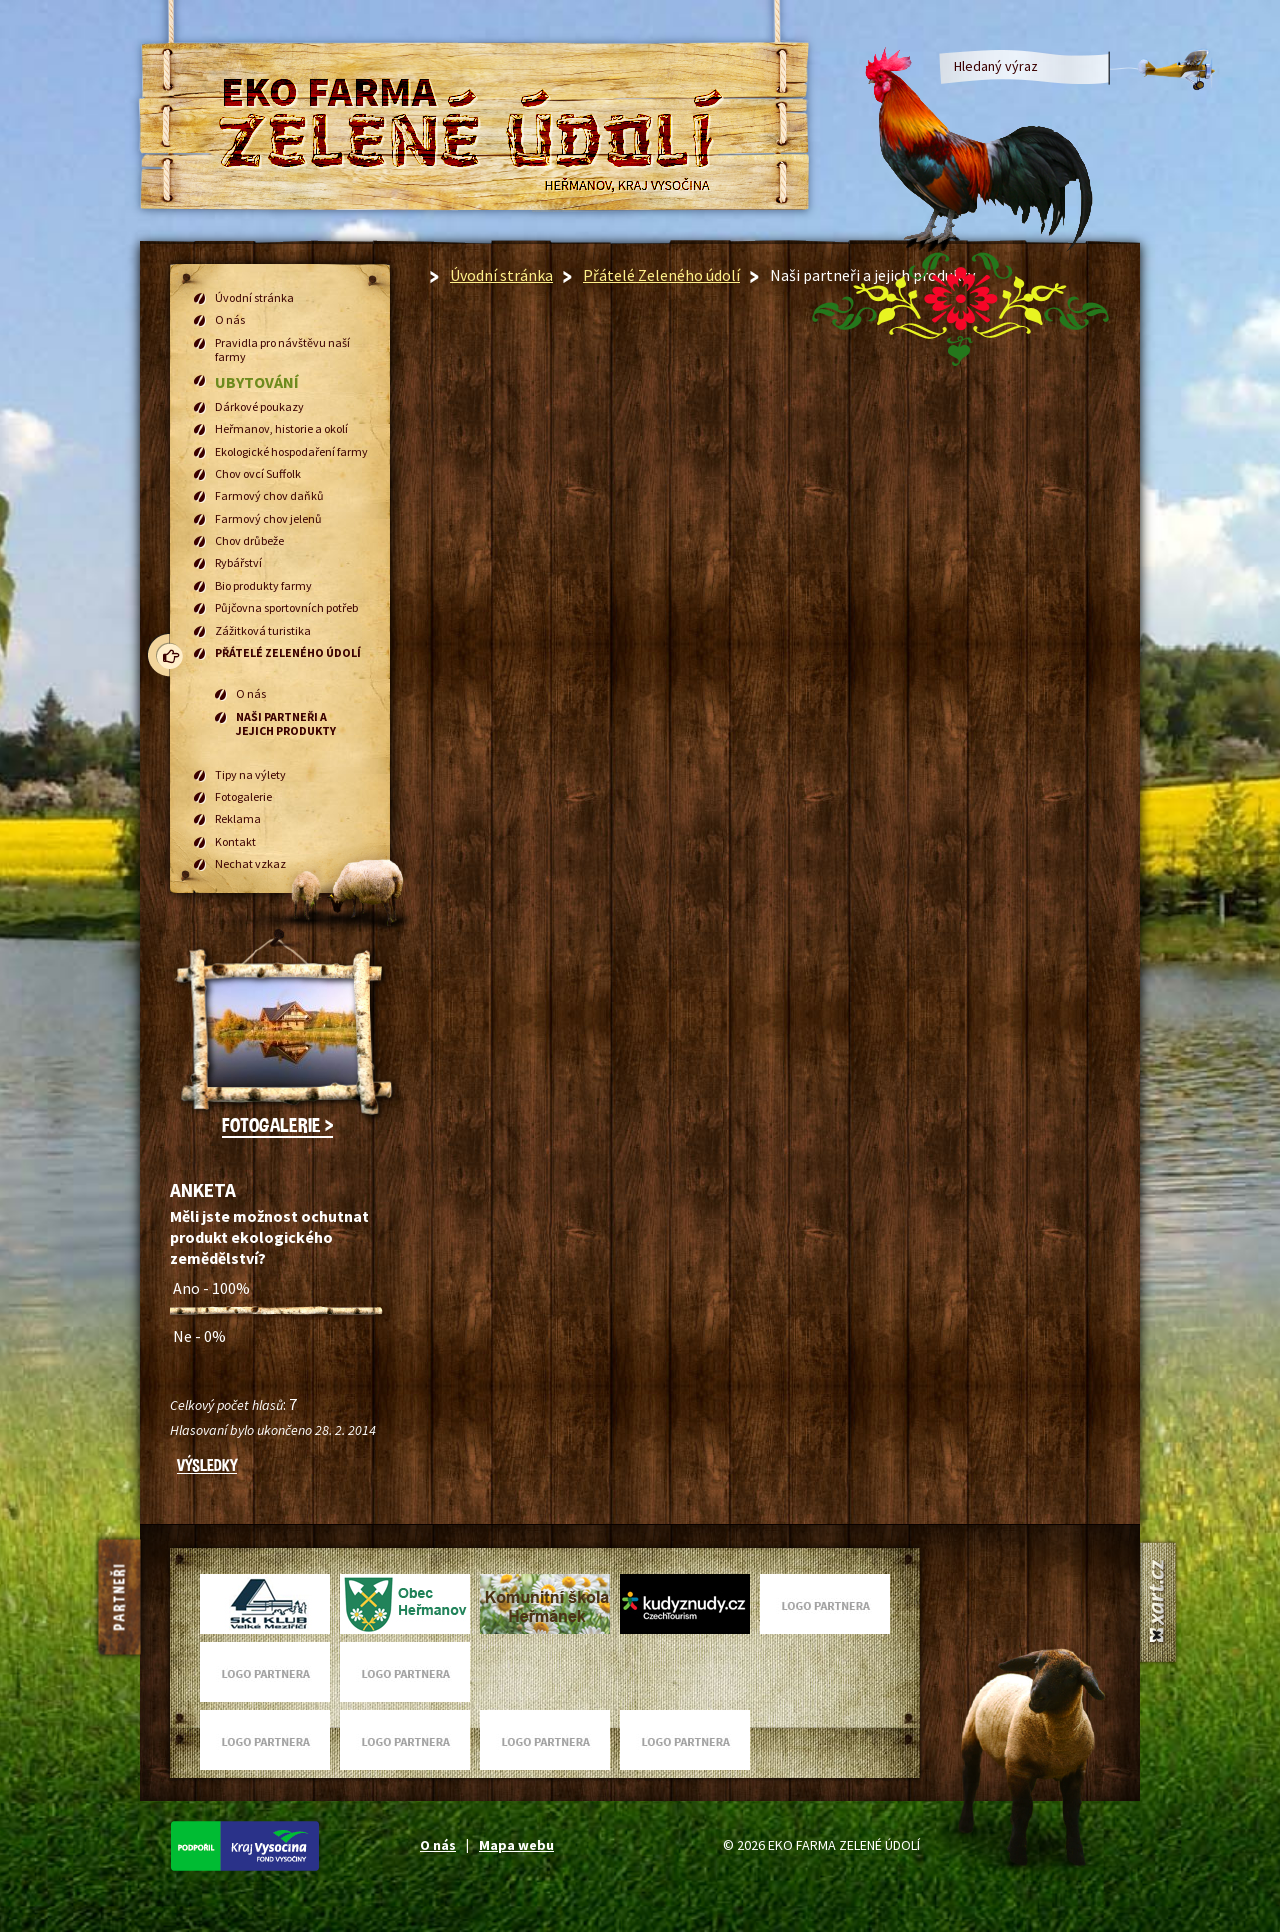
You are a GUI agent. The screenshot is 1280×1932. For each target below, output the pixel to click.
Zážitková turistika (263, 630)
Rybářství (238, 562)
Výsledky (207, 1465)
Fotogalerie (243, 796)
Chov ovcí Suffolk (258, 473)
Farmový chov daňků (269, 495)
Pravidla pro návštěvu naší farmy (282, 349)
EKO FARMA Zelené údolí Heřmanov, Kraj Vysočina (468, 126)
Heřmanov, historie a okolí (281, 428)
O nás (230, 319)
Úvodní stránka (254, 297)
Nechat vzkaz (250, 863)
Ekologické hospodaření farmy (291, 451)
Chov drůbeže (249, 540)
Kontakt (235, 841)
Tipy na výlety (250, 774)
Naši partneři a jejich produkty (286, 723)
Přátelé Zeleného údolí (288, 652)
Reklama (238, 818)
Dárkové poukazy (259, 406)
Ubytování (257, 382)
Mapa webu (516, 1845)
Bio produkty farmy (263, 585)
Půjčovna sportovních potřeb (286, 607)
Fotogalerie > (277, 1125)
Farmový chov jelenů (268, 518)
